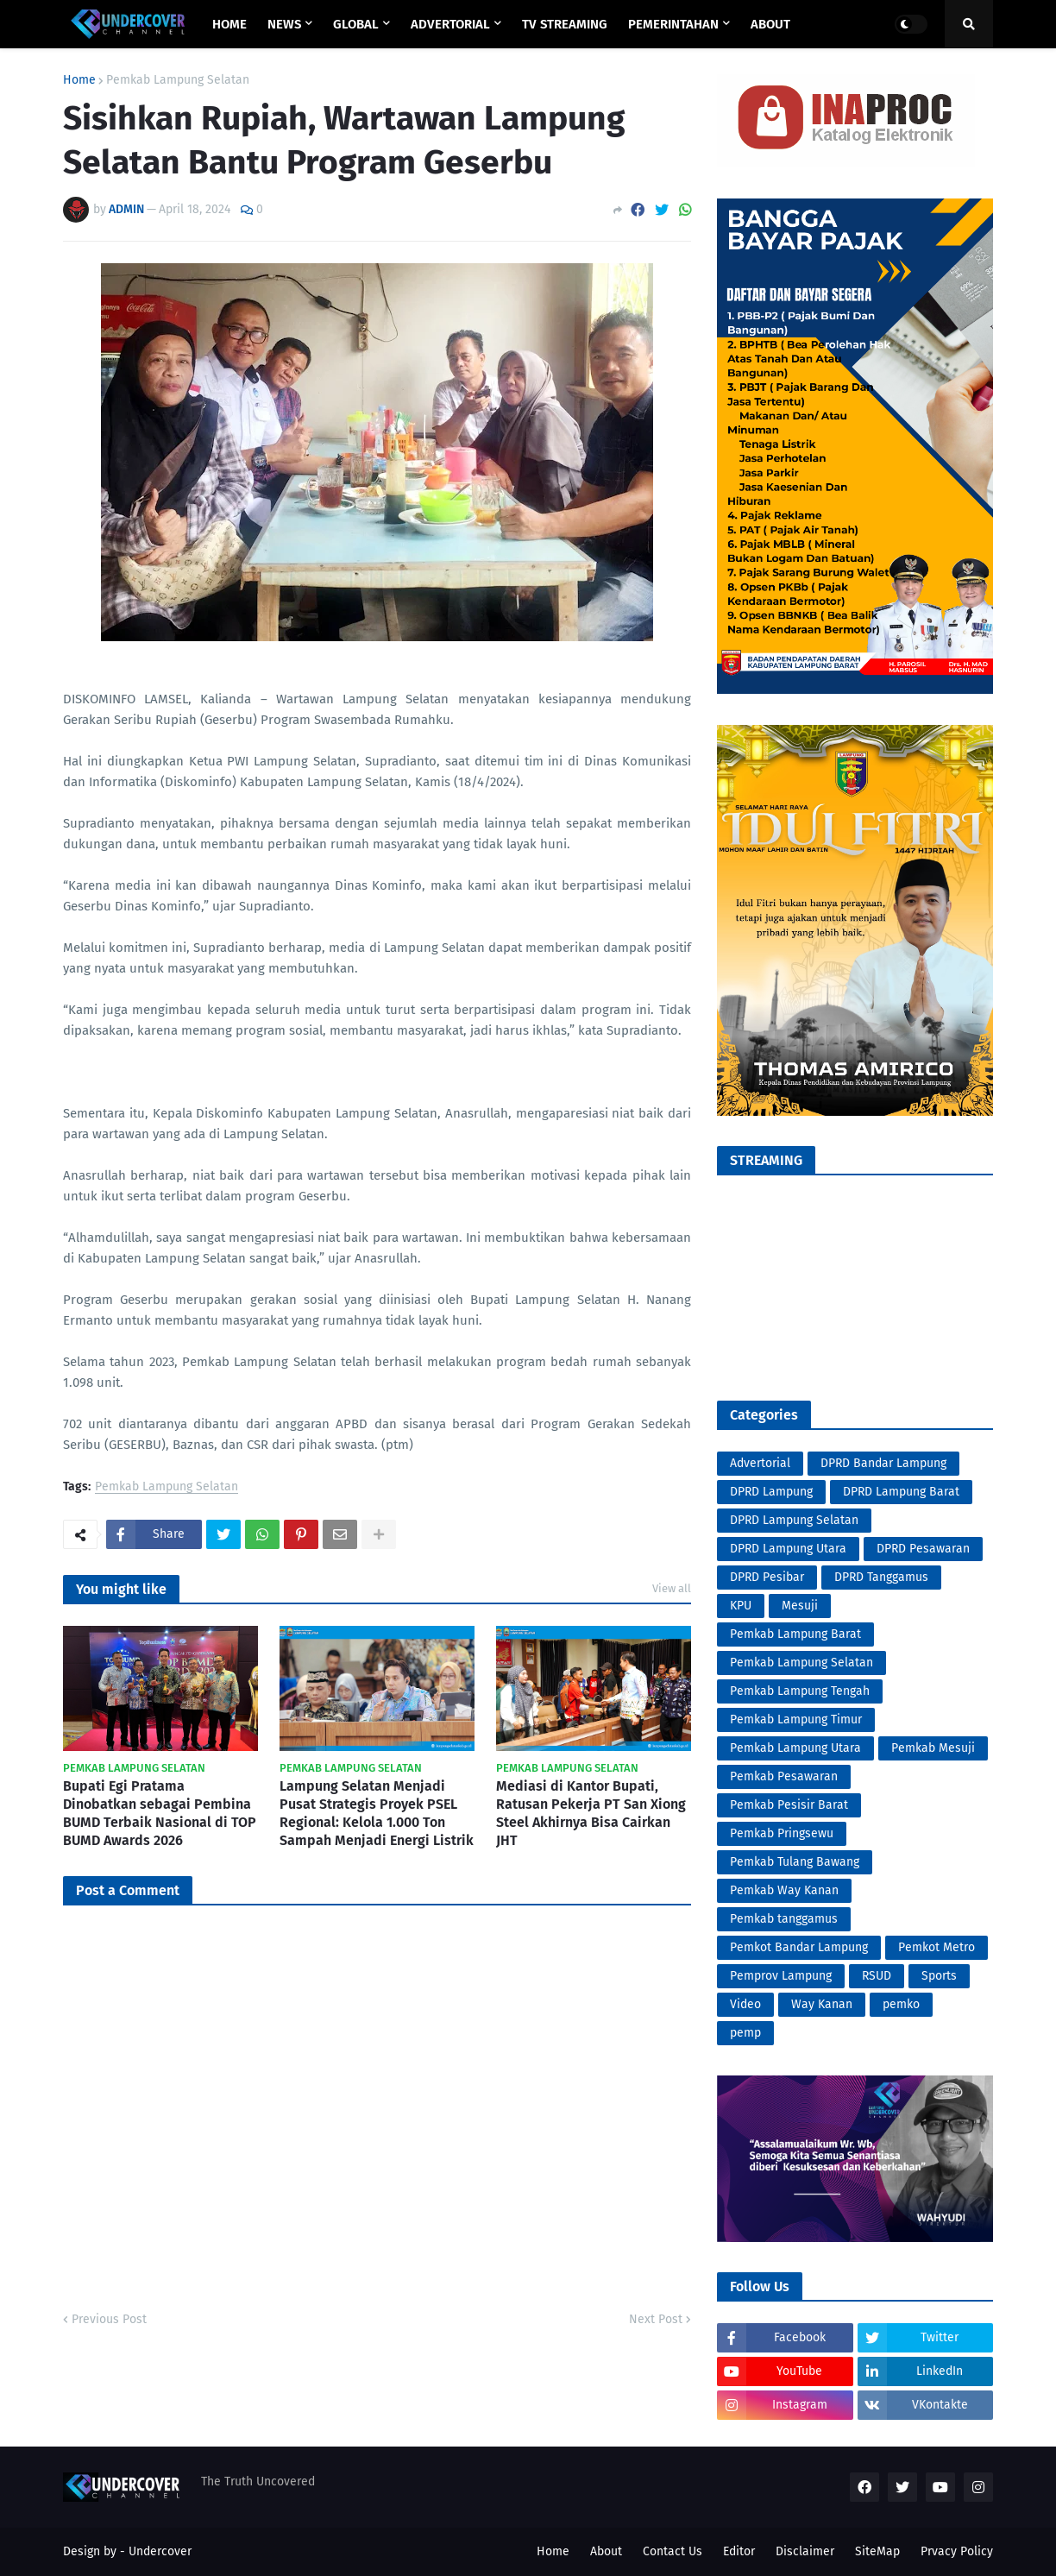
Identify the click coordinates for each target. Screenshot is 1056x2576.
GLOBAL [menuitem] (356, 24)
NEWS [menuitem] (284, 24)
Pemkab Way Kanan (784, 1890)
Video (745, 2004)
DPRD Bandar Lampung (883, 1463)
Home (79, 80)
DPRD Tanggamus (881, 1577)
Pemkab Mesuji (933, 1748)
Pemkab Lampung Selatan (177, 80)
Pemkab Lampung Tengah (800, 1691)
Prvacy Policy (957, 2551)
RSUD (876, 1975)
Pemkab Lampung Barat (795, 1634)
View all (671, 1588)
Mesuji (800, 1605)
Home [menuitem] (229, 24)
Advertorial (760, 1463)
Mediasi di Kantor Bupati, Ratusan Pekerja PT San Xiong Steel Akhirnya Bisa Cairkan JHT (591, 1813)
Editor (739, 2551)
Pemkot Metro (936, 1947)
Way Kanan (821, 2004)
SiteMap (877, 2551)
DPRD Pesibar (767, 1577)
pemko (901, 2004)
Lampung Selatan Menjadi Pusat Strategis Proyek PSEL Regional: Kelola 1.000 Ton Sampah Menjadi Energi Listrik (377, 1813)
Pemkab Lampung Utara (795, 1748)
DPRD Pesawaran (923, 1548)
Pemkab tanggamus (784, 1919)
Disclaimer (805, 2551)
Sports (939, 1975)
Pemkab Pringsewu (781, 1833)
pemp (745, 2032)
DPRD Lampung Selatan (794, 1520)
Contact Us (672, 2551)
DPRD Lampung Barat (901, 1491)
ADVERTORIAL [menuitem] (450, 24)
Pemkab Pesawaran (784, 1776)
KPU (740, 1605)
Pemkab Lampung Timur (796, 1719)
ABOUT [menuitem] (770, 24)
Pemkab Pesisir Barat (789, 1805)
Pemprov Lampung (781, 1975)
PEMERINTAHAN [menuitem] (673, 24)
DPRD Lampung (771, 1491)
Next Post (655, 2319)
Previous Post (109, 2319)
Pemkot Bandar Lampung (799, 1947)
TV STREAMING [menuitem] (564, 24)
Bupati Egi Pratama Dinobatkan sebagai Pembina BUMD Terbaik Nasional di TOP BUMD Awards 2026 (159, 1813)
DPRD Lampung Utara (788, 1548)
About (606, 2551)
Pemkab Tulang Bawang (794, 1862)
